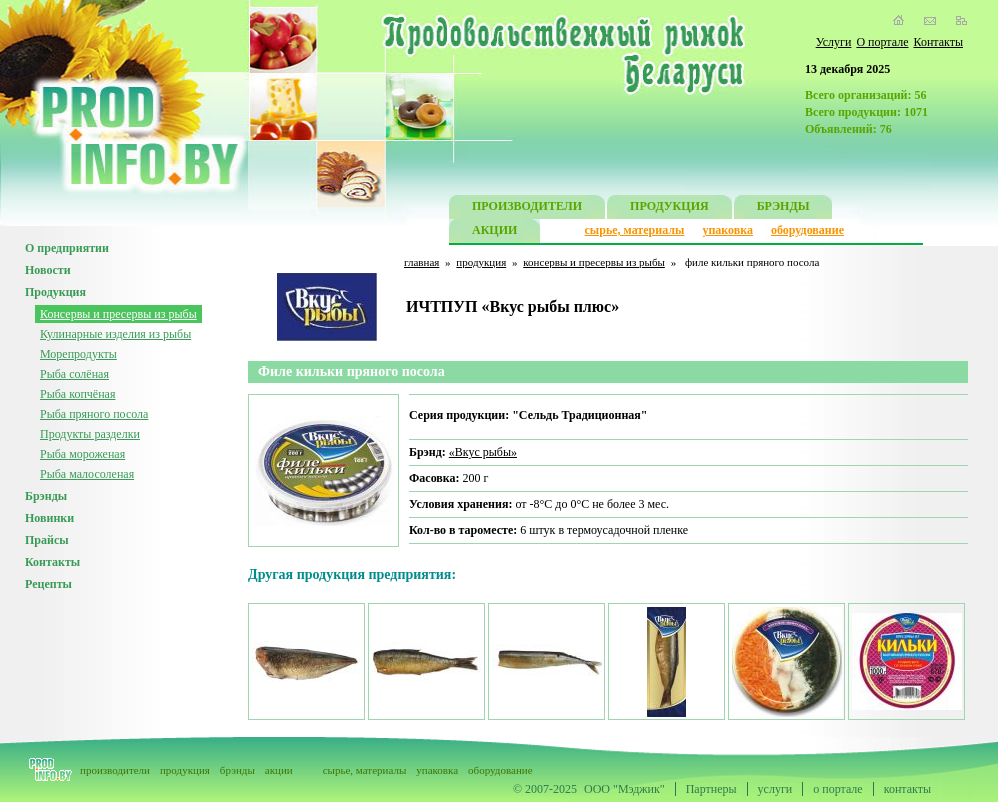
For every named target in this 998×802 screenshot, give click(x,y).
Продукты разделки (90, 434)
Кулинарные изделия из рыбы (115, 334)
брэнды (237, 770)
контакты (907, 789)
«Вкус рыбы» (483, 452)
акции (279, 770)
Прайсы (47, 540)
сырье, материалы (635, 230)
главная (421, 262)
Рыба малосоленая (87, 474)
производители (115, 770)
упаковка (727, 230)
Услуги (834, 42)
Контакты (938, 42)
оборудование (807, 230)
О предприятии (67, 248)
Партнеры (711, 789)
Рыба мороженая (82, 454)
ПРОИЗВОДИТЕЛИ (527, 208)
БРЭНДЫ (783, 208)
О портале (882, 42)
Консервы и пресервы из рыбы (118, 314)
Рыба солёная (74, 374)
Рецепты (48, 584)
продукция (481, 262)
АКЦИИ (494, 232)
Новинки (49, 518)
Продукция (55, 292)
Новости (48, 270)
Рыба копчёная (77, 394)
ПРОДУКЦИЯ (669, 208)
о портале (837, 789)
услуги (775, 789)
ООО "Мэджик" (624, 789)
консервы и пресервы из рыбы (594, 262)
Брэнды (46, 496)
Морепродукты (78, 354)
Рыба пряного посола (94, 414)
